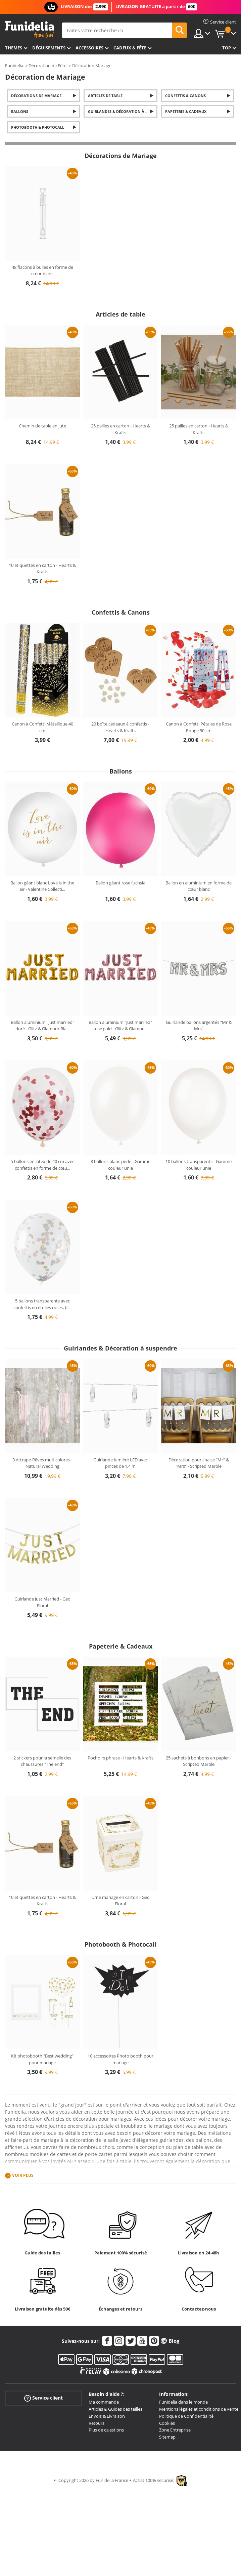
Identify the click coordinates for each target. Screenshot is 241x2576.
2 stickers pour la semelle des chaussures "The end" (42, 1761)
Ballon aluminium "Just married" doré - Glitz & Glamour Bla (42, 1025)
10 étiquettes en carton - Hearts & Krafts (42, 568)
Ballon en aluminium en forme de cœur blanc (198, 886)
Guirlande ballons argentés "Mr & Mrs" (199, 1025)
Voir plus (23, 2175)
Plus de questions (106, 2430)
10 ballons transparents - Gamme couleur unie (198, 1164)
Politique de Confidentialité (186, 2416)
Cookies (167, 2423)
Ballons (19, 111)
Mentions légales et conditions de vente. (199, 2409)
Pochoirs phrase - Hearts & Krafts (120, 1758)
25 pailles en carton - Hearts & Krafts (120, 429)
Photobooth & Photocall (37, 127)
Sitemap (167, 2437)
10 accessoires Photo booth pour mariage (120, 2059)
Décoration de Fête (47, 66)
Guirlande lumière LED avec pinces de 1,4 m (120, 1463)
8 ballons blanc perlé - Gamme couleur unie (120, 1164)
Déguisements (48, 48)
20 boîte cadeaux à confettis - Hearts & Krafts (120, 727)
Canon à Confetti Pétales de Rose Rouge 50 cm (199, 727)
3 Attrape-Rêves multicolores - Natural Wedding (42, 1463)
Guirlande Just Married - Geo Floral (42, 1602)
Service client (43, 2398)
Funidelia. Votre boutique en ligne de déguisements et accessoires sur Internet (29, 30)
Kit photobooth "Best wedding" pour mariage (42, 2059)
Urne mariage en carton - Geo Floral (120, 1900)
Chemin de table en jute (42, 426)
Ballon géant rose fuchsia (120, 883)
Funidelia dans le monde (183, 2402)
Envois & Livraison (107, 2416)
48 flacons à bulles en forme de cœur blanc (42, 270)
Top (226, 48)
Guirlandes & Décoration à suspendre (122, 111)
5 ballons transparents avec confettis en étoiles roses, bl (42, 1304)
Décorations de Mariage (36, 95)
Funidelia (14, 66)
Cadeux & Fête (129, 48)
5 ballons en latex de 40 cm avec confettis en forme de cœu (42, 1164)
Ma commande (104, 2402)
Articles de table (105, 95)
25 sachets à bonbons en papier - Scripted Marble (198, 1761)
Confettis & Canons (185, 95)
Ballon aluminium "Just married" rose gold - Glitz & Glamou (120, 1025)
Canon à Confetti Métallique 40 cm (42, 727)
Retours (96, 2423)
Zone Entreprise (175, 2430)
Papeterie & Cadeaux (185, 111)
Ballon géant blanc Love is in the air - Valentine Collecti (42, 886)
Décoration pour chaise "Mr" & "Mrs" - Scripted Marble (198, 1463)
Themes (13, 48)
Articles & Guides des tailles (115, 2409)
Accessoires (89, 48)
